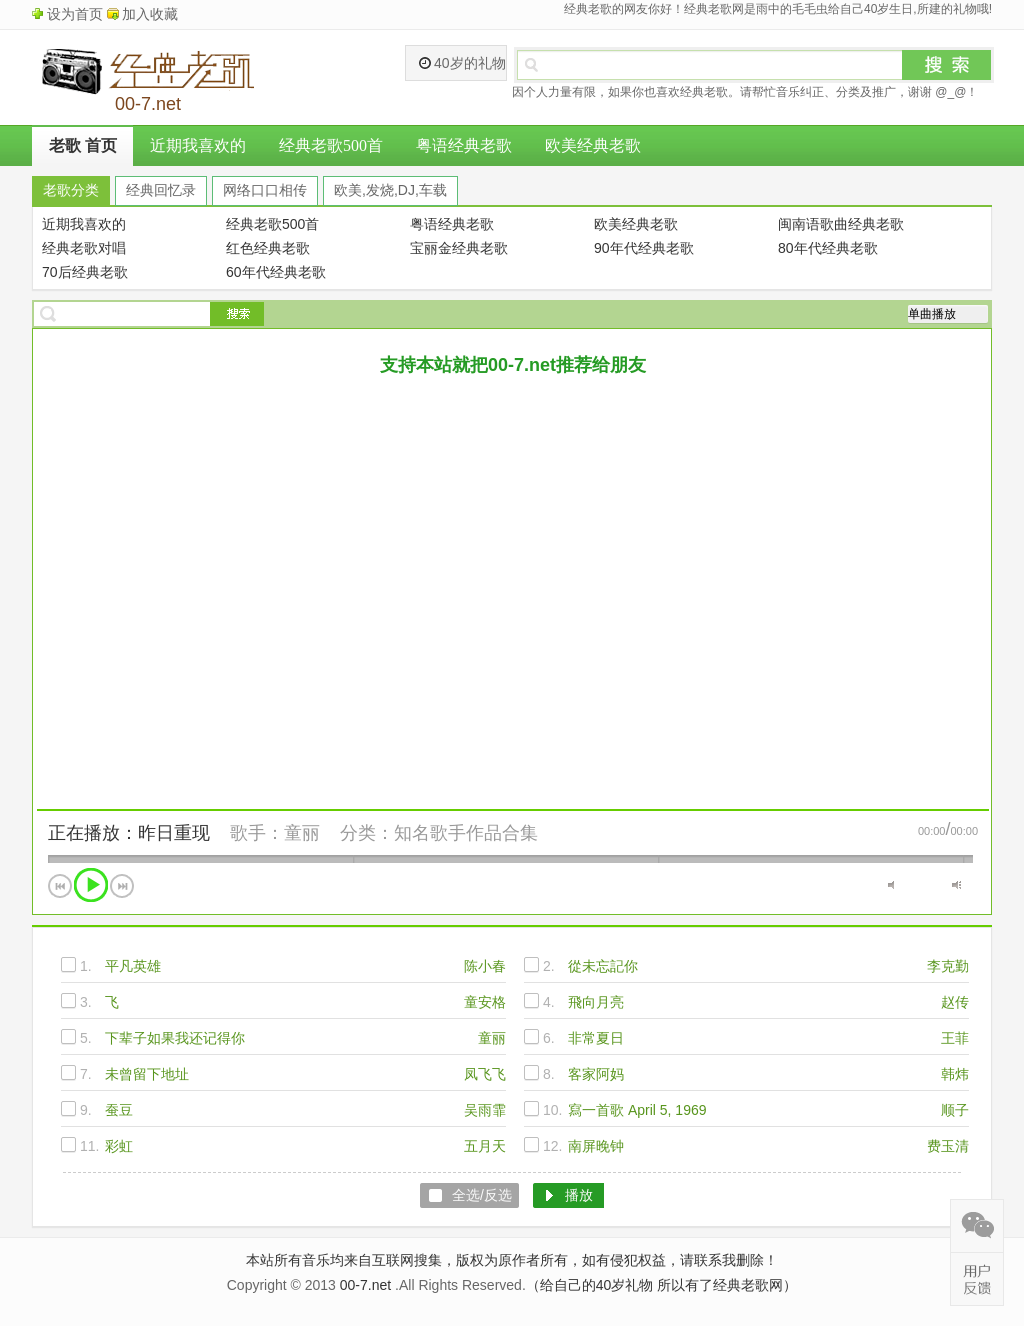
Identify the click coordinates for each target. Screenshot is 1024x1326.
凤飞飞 (485, 1074)
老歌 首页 (83, 145)
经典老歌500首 (331, 145)
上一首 (60, 886)
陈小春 (485, 966)
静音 (892, 885)
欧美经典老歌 (593, 145)
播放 (91, 885)
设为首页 (75, 14)
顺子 (955, 1110)
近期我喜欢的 (198, 145)
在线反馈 (977, 1279)
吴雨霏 (485, 1110)
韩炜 (955, 1074)
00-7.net (365, 1285)
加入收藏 (150, 14)
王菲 (955, 1038)
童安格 (485, 1002)
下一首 (122, 886)
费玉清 (948, 1146)
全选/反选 (482, 1195)
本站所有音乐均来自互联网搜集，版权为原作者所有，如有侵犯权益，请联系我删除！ (512, 1260)
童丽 (302, 833)
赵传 (955, 1002)
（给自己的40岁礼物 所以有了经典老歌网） (661, 1285)
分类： (367, 833)
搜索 (947, 65)
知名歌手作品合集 (466, 833)
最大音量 (956, 885)
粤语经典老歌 (464, 145)
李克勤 (948, 966)
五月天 (485, 1146)
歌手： (257, 833)
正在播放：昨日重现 (129, 833)
